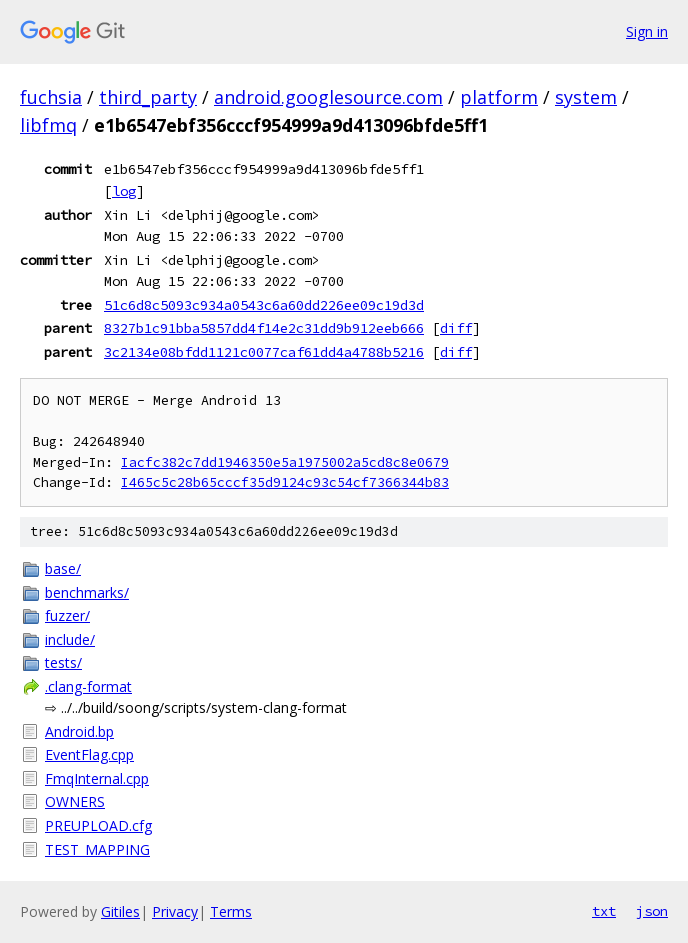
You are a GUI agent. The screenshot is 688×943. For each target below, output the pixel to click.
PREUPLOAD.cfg (98, 825)
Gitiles (120, 911)
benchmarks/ (87, 592)
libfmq (48, 125)
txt (604, 911)
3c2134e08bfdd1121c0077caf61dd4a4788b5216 (264, 352)
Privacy (175, 911)
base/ (63, 568)
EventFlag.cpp (89, 754)
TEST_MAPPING (97, 849)
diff (456, 328)
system (586, 97)
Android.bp (79, 731)
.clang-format (88, 686)
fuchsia (51, 97)
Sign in (647, 31)
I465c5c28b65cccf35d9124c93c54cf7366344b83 (285, 482)
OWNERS (75, 801)
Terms (231, 911)
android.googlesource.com (328, 97)
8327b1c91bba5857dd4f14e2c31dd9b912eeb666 (264, 328)
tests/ (63, 662)
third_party (148, 97)
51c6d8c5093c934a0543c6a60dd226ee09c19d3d (264, 305)
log (124, 191)
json (652, 911)
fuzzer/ (67, 615)
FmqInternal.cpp (97, 778)
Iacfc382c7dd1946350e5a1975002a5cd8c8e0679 (285, 462)
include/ (70, 639)
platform (499, 97)
